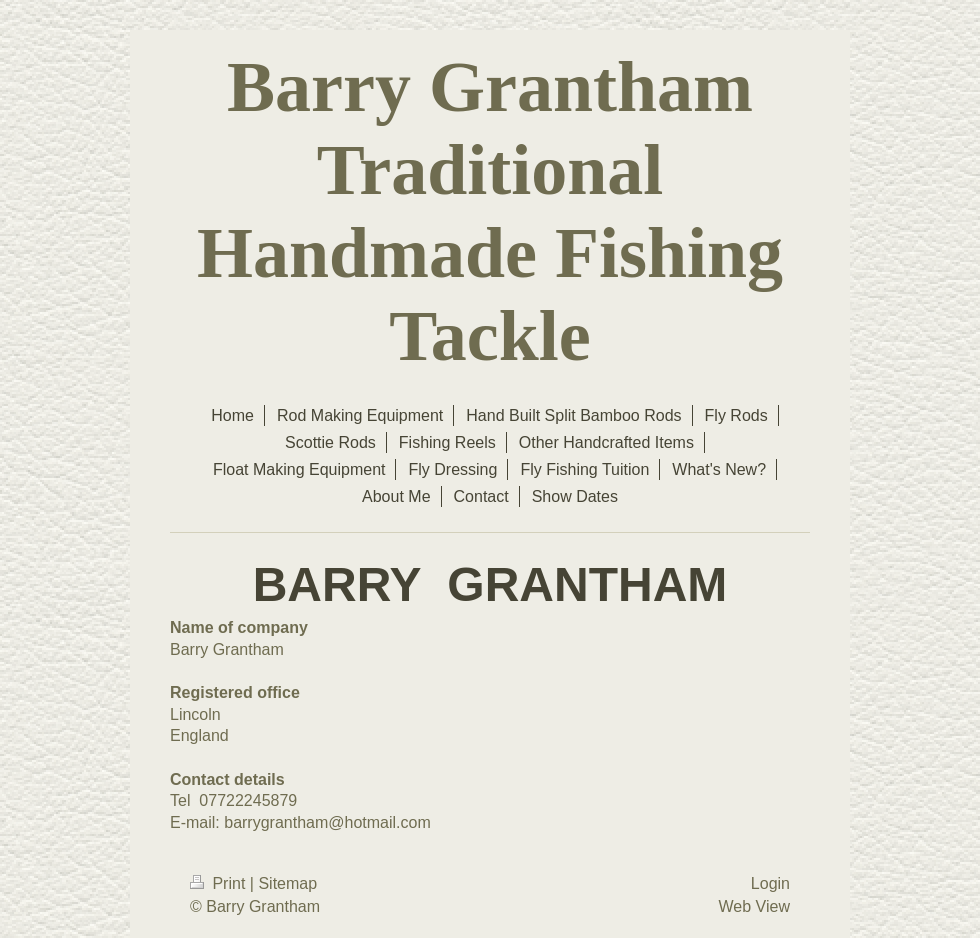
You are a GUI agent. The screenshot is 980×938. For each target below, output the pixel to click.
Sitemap (287, 883)
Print (220, 883)
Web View (754, 906)
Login (770, 883)
